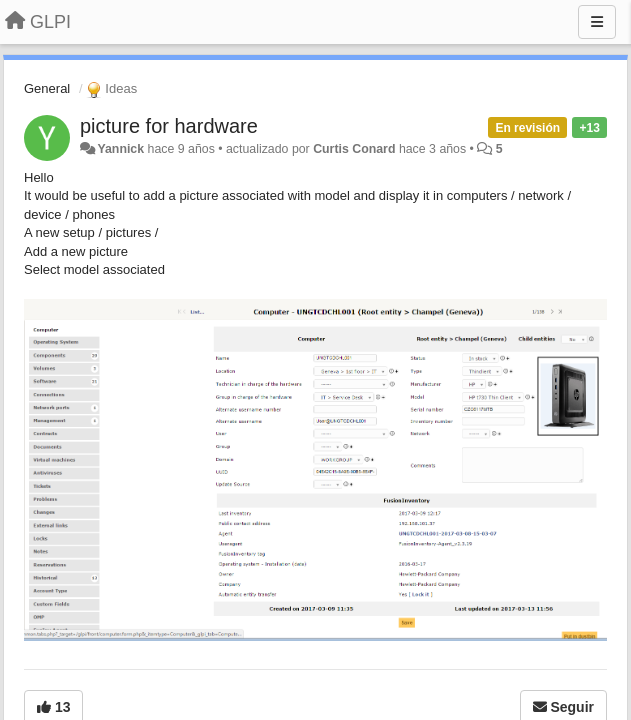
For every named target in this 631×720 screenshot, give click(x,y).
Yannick (120, 149)
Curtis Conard (354, 149)
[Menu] (597, 22)
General (47, 88)
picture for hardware (169, 126)
